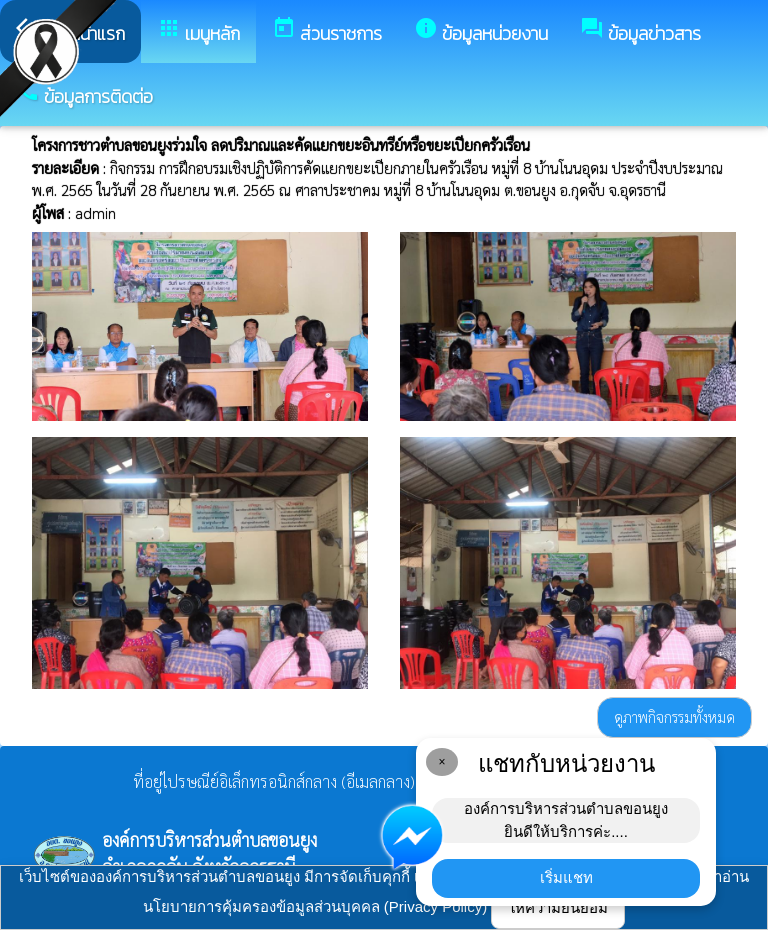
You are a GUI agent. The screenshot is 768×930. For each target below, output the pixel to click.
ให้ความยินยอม (558, 907)
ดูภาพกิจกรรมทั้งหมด (674, 716)
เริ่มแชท (566, 877)
